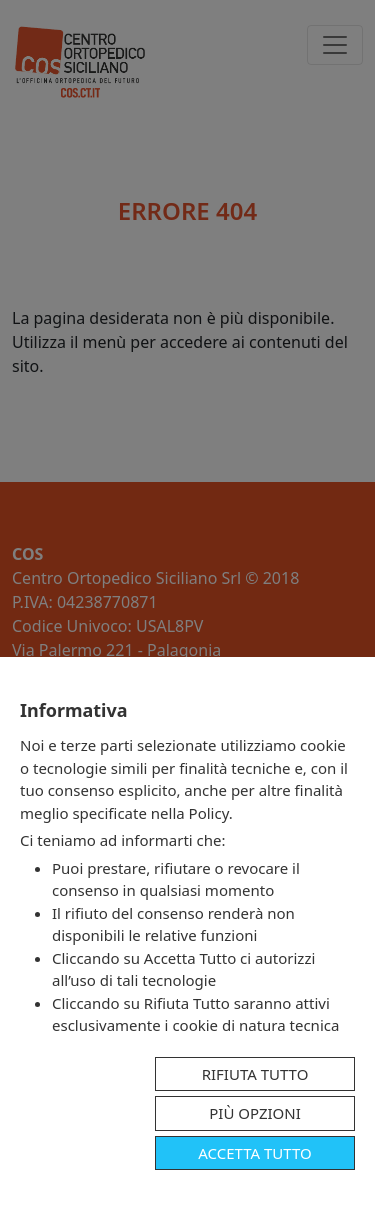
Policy (209, 813)
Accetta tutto (254, 1153)
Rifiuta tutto (255, 1074)
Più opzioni (255, 1113)
